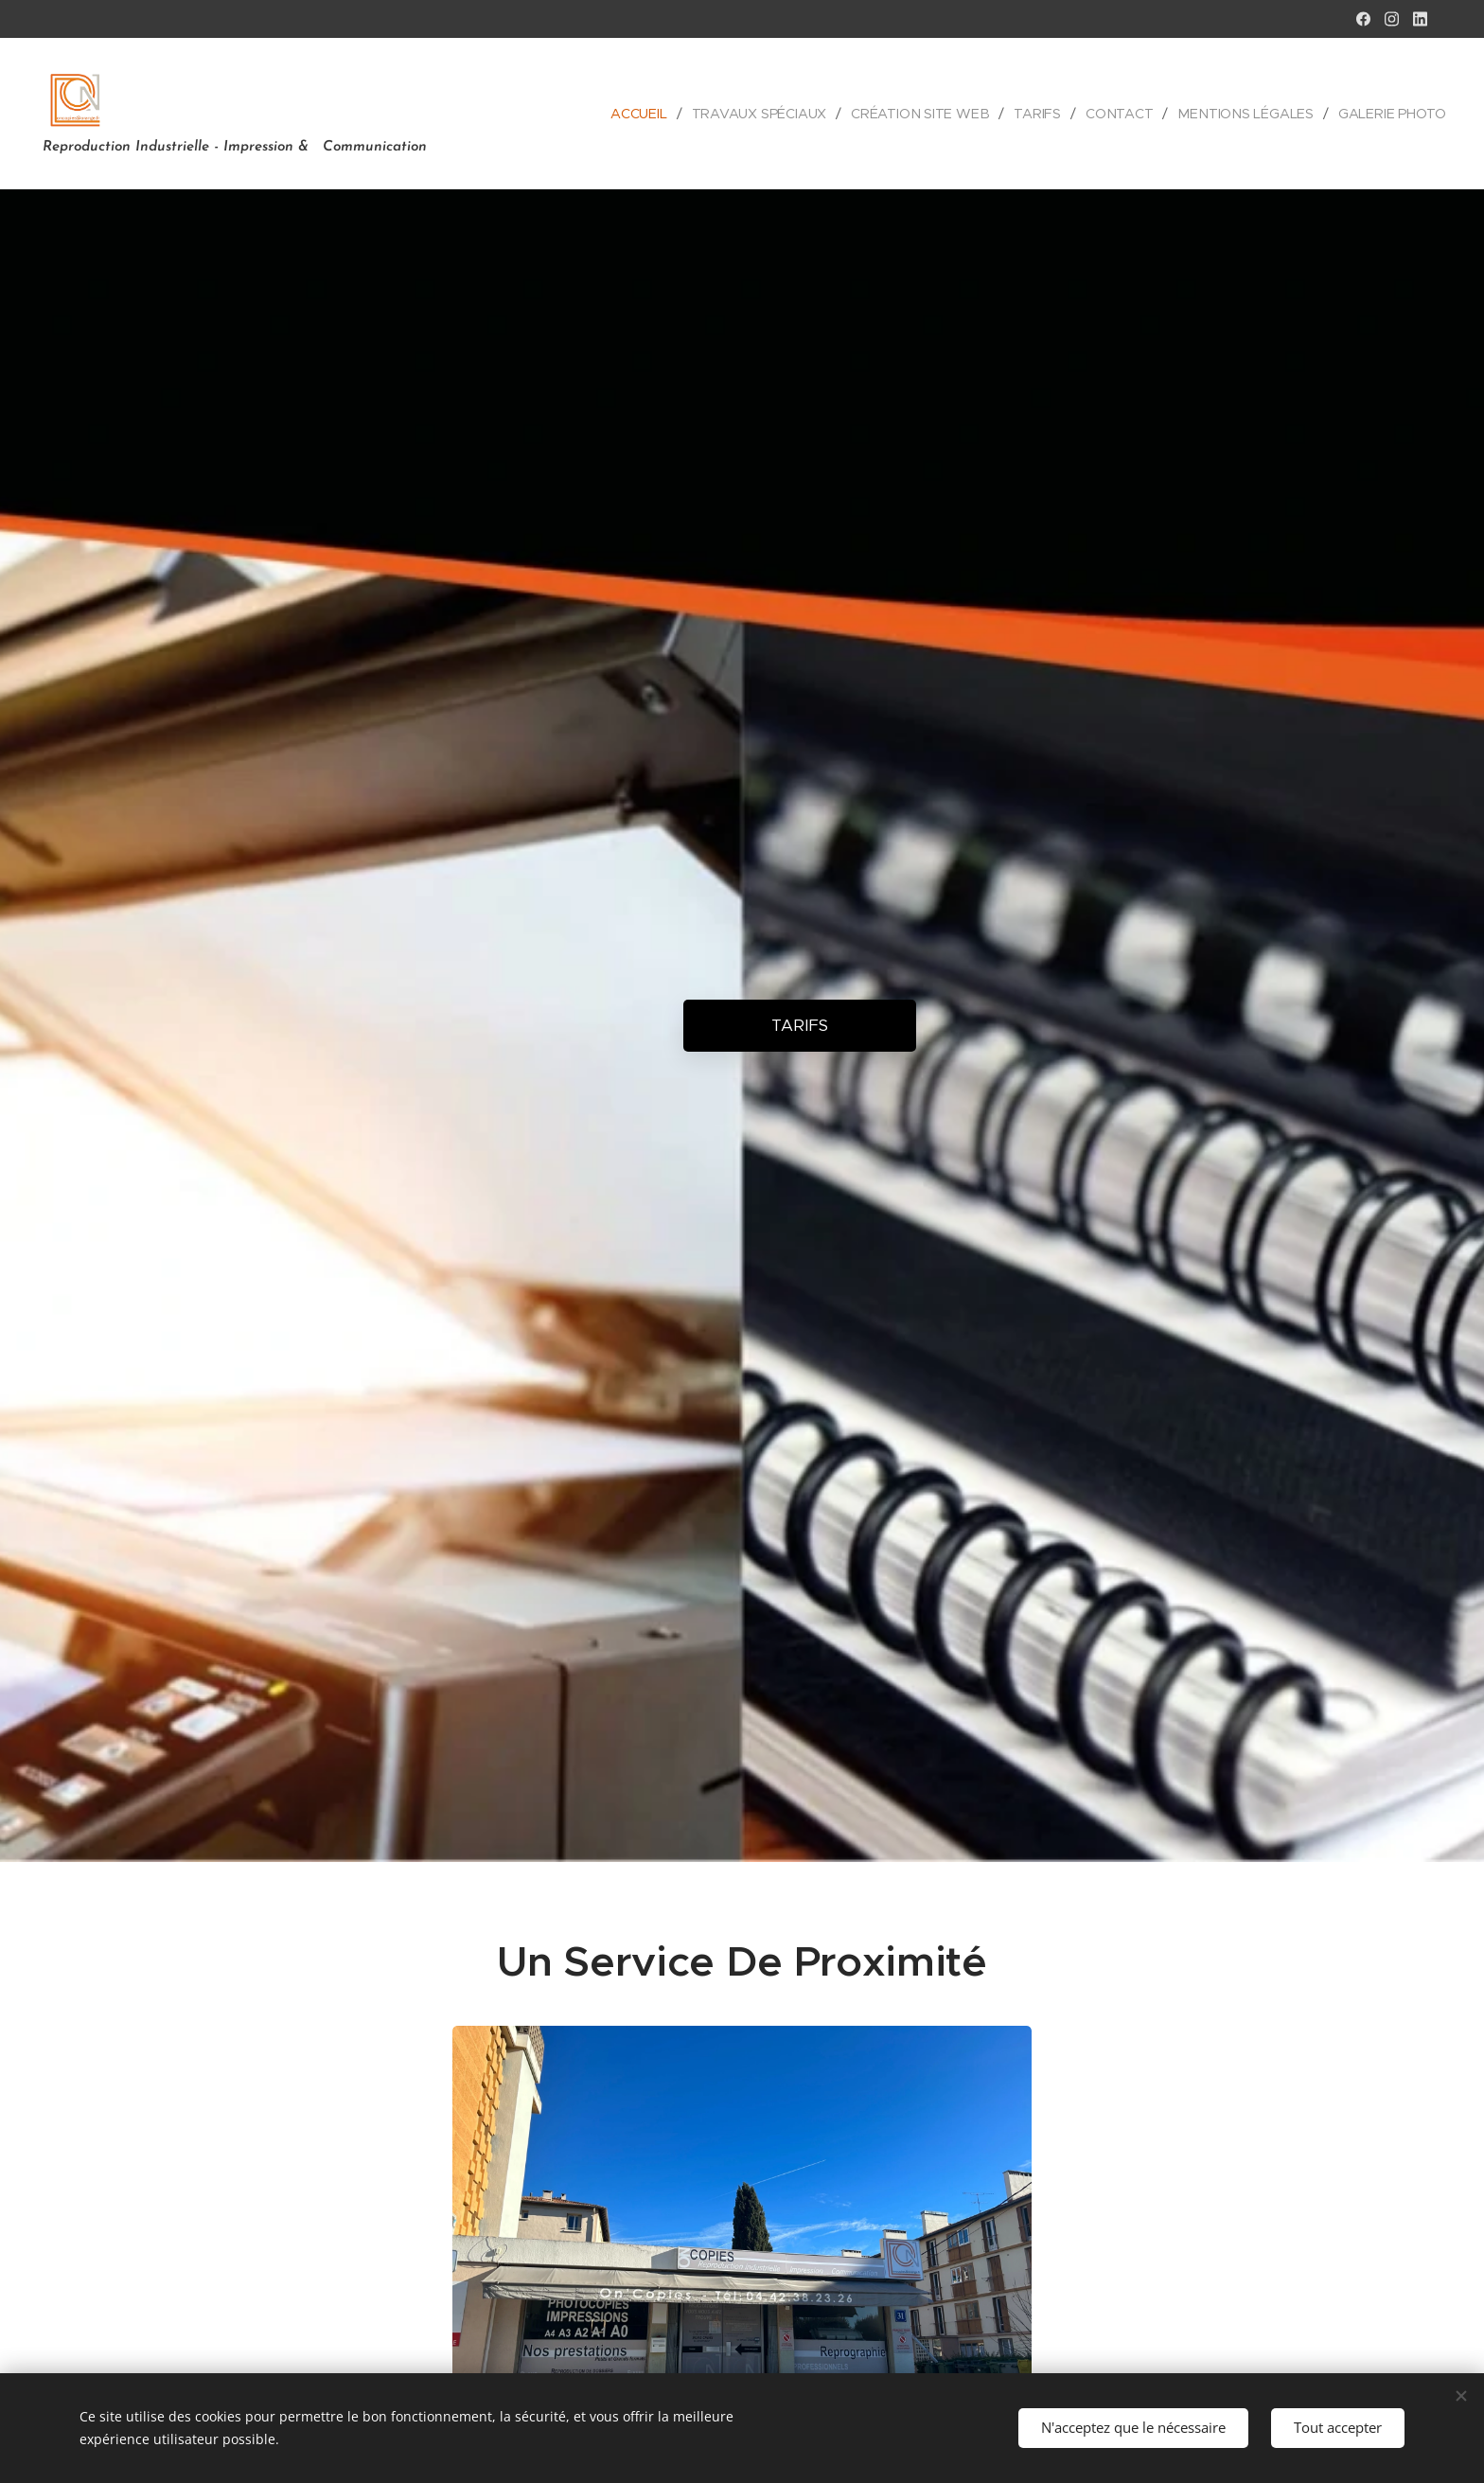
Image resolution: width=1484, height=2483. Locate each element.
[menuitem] (642, 113)
